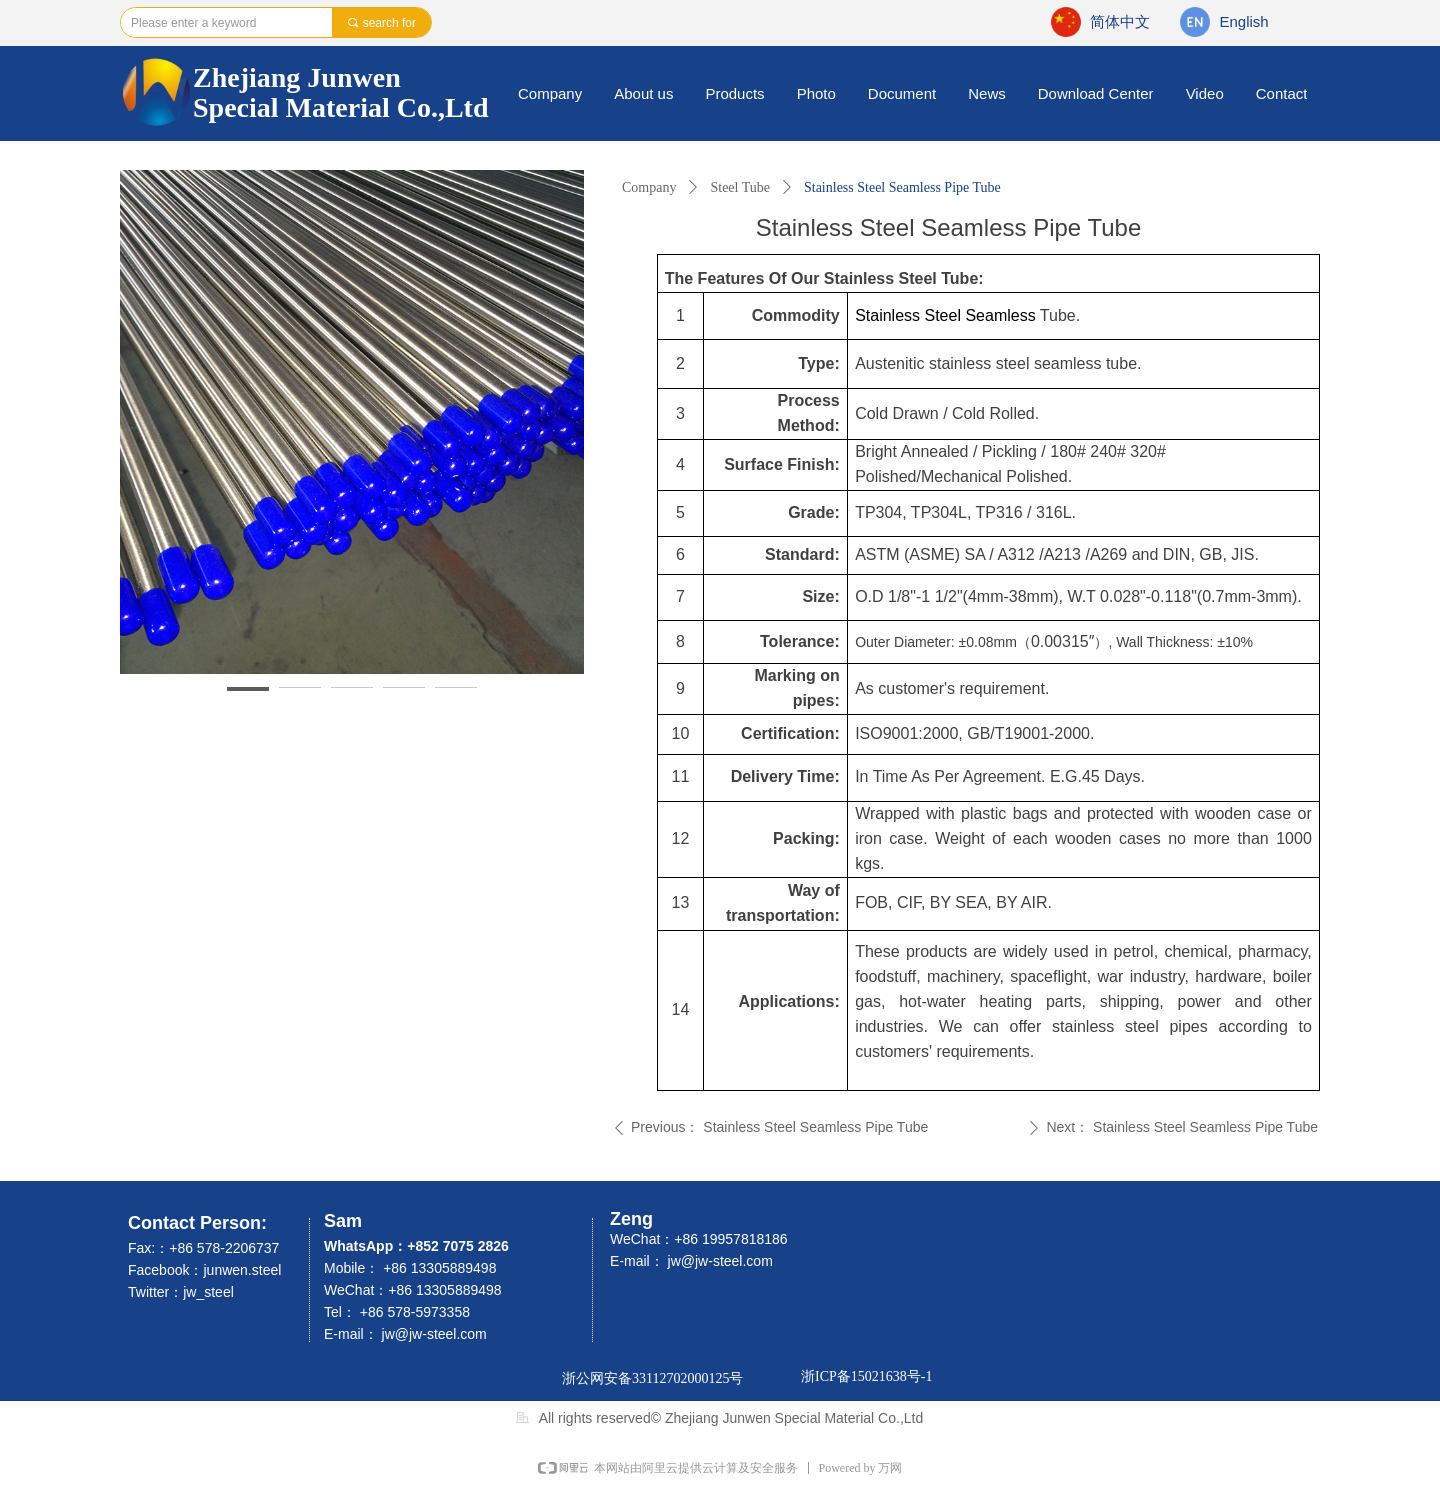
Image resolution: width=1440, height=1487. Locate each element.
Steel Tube (740, 187)
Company (649, 187)
